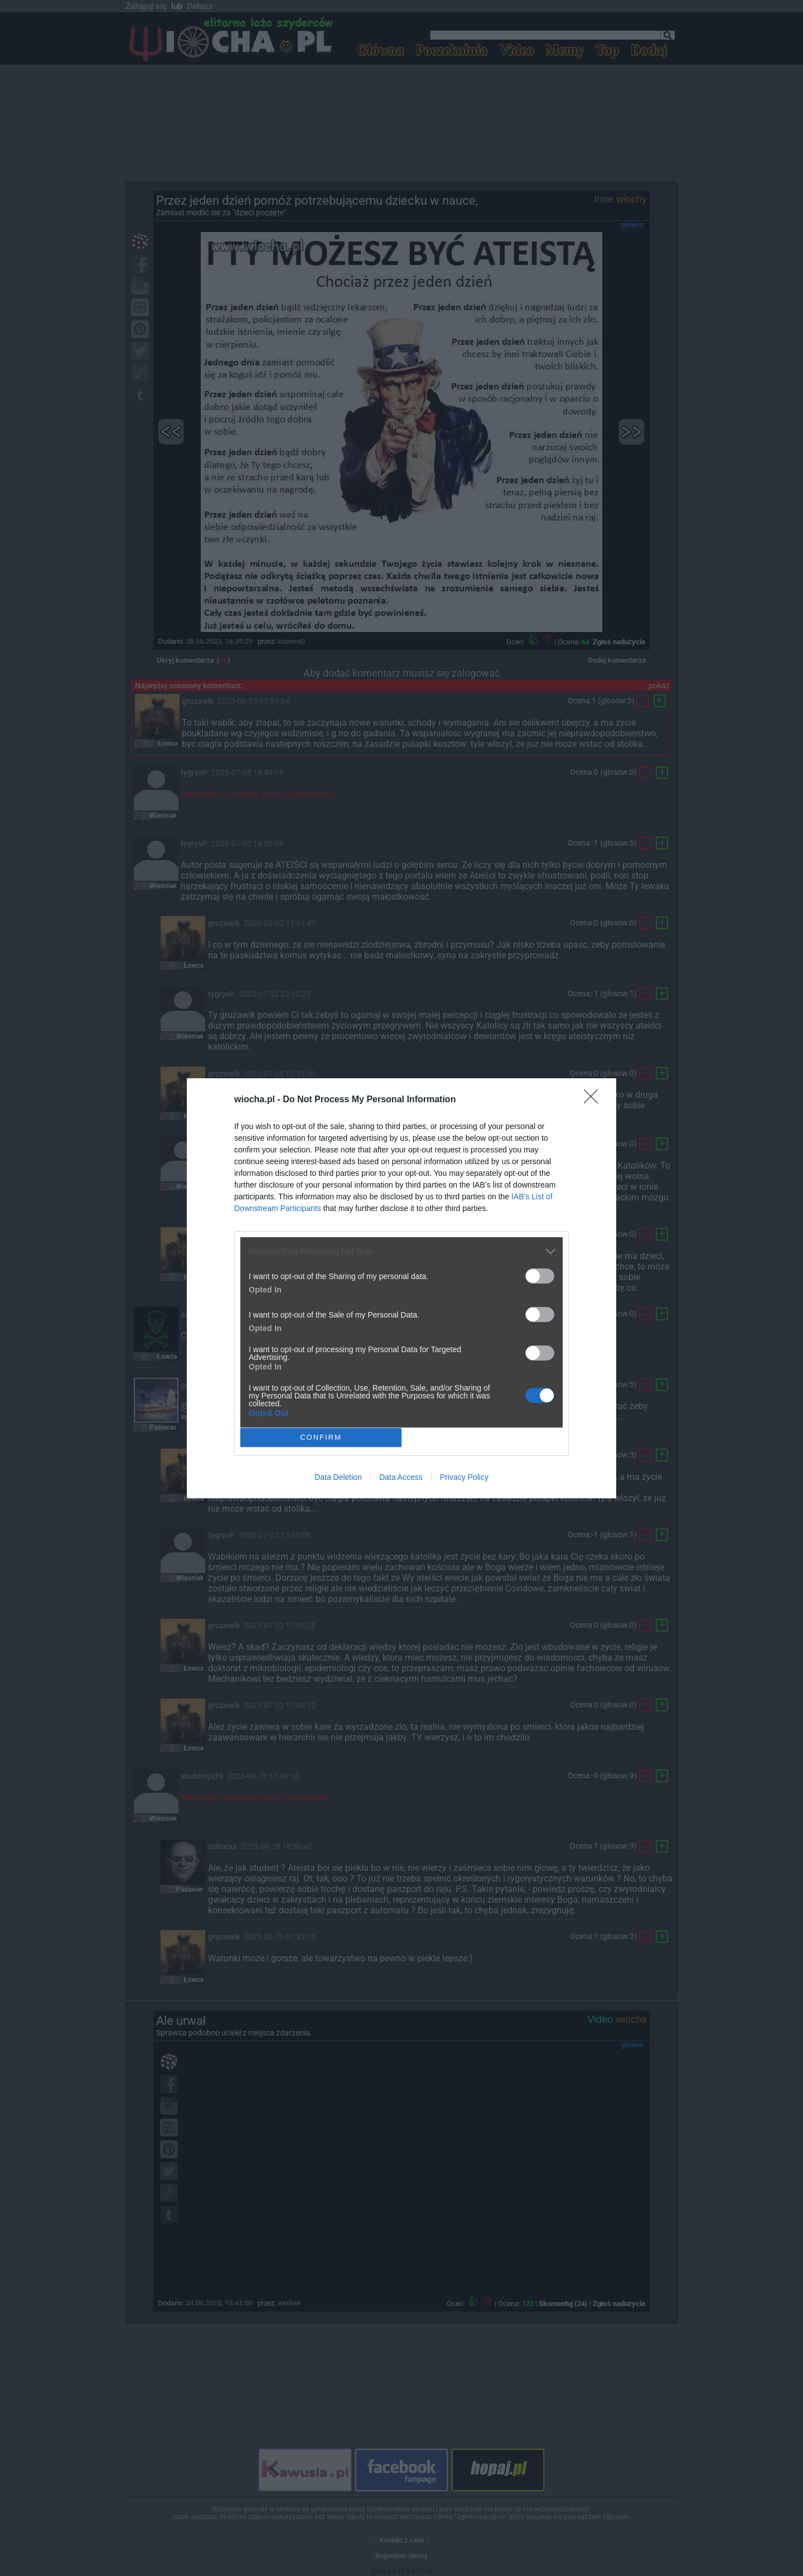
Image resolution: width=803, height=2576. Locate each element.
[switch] (539, 1276)
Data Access (401, 1477)
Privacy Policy (464, 1477)
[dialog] (401, 1288)
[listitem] (401, 1251)
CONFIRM (321, 1437)
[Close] (594, 1100)
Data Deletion (338, 1477)
